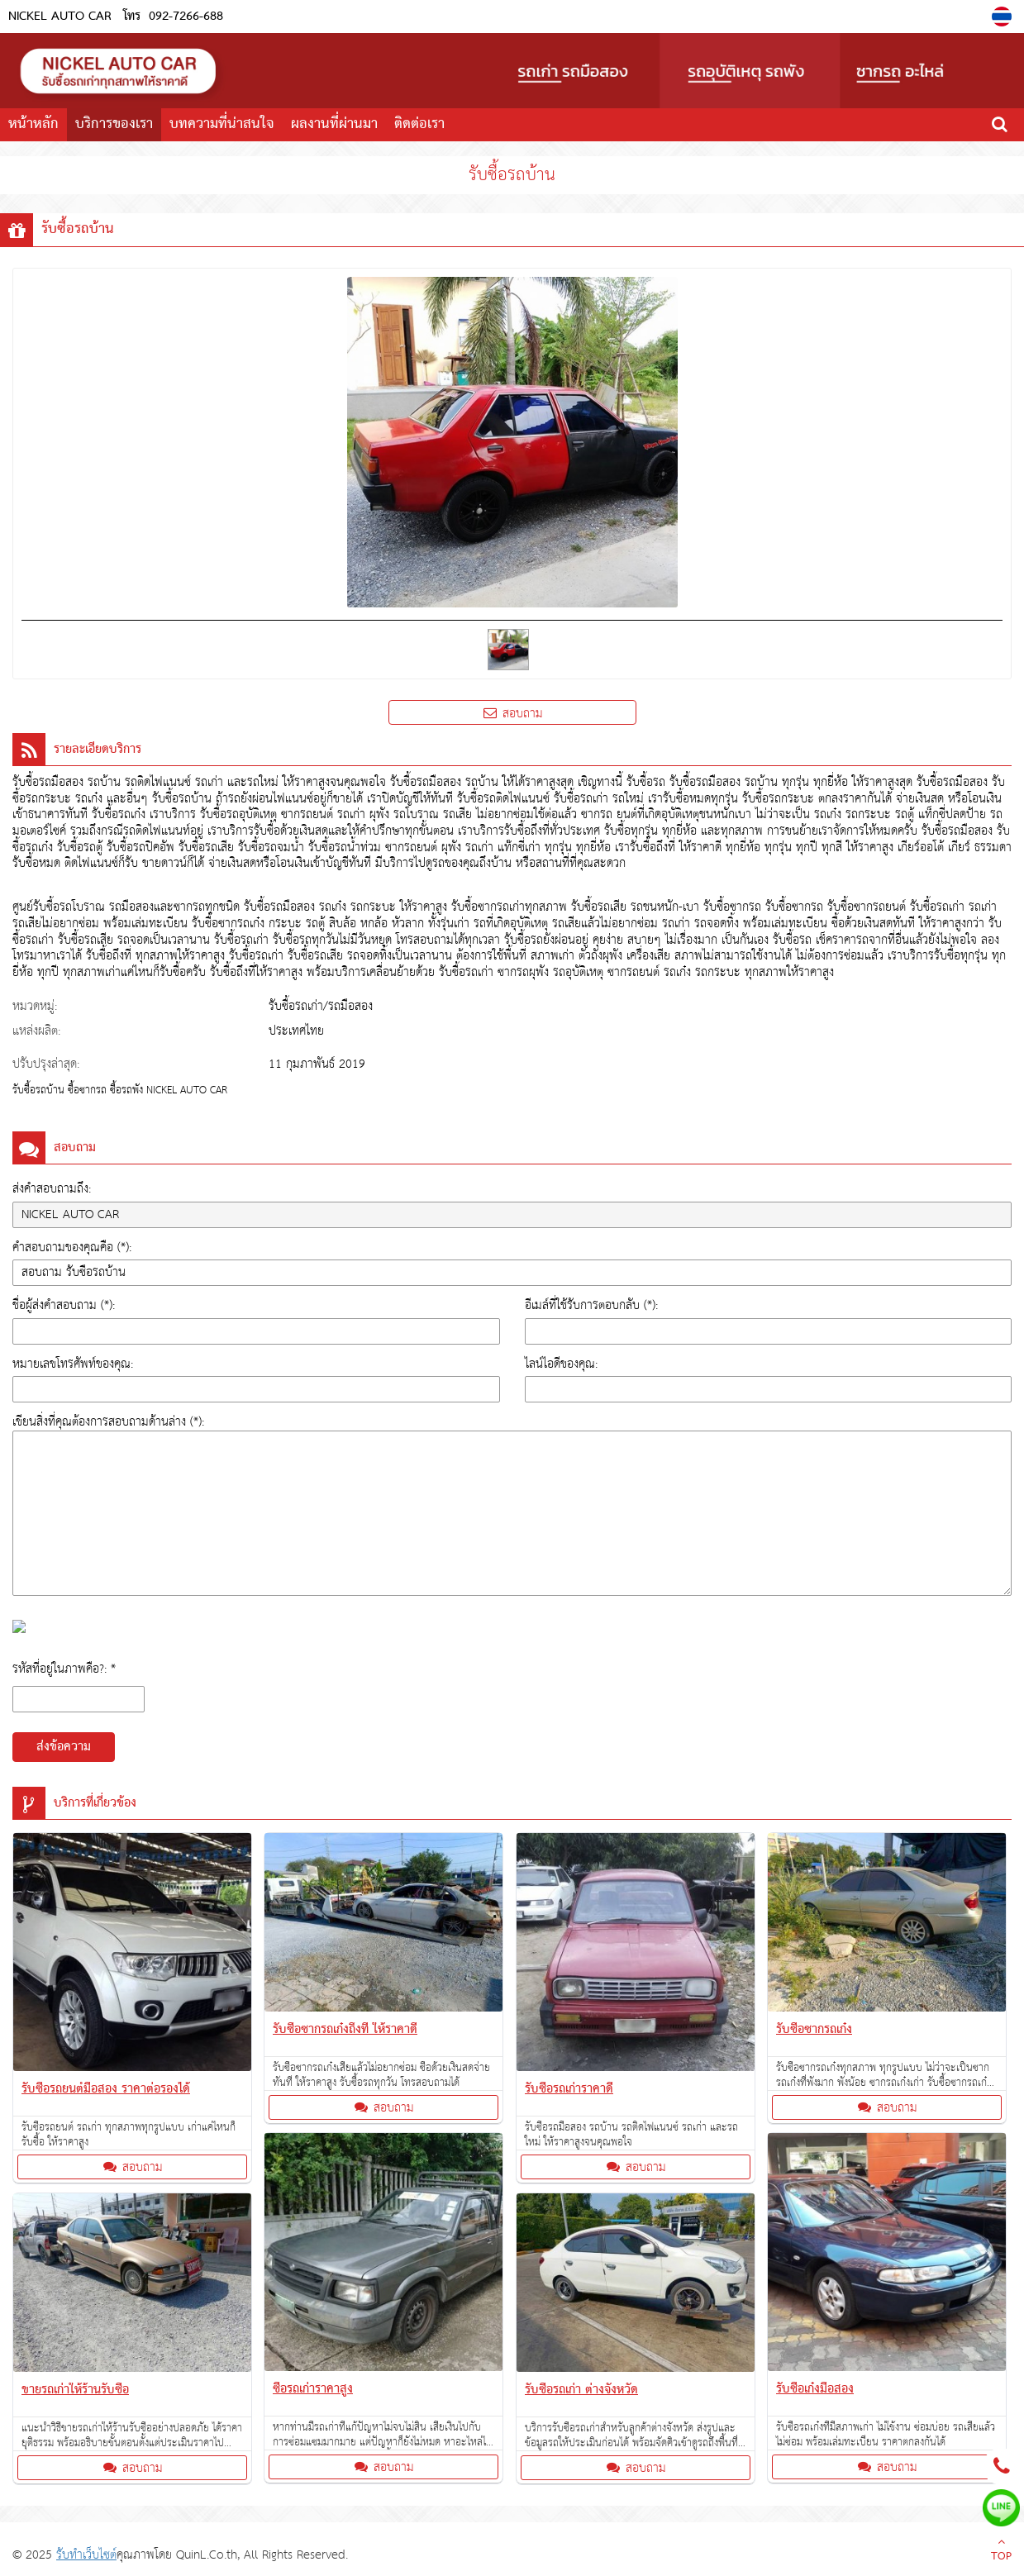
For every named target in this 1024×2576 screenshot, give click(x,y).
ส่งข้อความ (63, 1747)
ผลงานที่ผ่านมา (334, 124)
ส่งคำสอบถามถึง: (51, 1189)
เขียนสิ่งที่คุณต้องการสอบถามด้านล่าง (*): (108, 1422)
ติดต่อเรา (419, 124)
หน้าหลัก (33, 124)
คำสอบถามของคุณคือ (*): (71, 1247)
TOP (1001, 2551)
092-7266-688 (186, 16)
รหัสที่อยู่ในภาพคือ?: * (64, 1669)
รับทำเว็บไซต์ (86, 2555)
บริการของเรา (114, 124)
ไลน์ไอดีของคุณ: (561, 1364)
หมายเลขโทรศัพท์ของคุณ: (72, 1364)
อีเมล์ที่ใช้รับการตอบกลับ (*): (591, 1305)
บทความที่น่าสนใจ (221, 124)
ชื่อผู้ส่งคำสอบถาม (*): (63, 1305)
